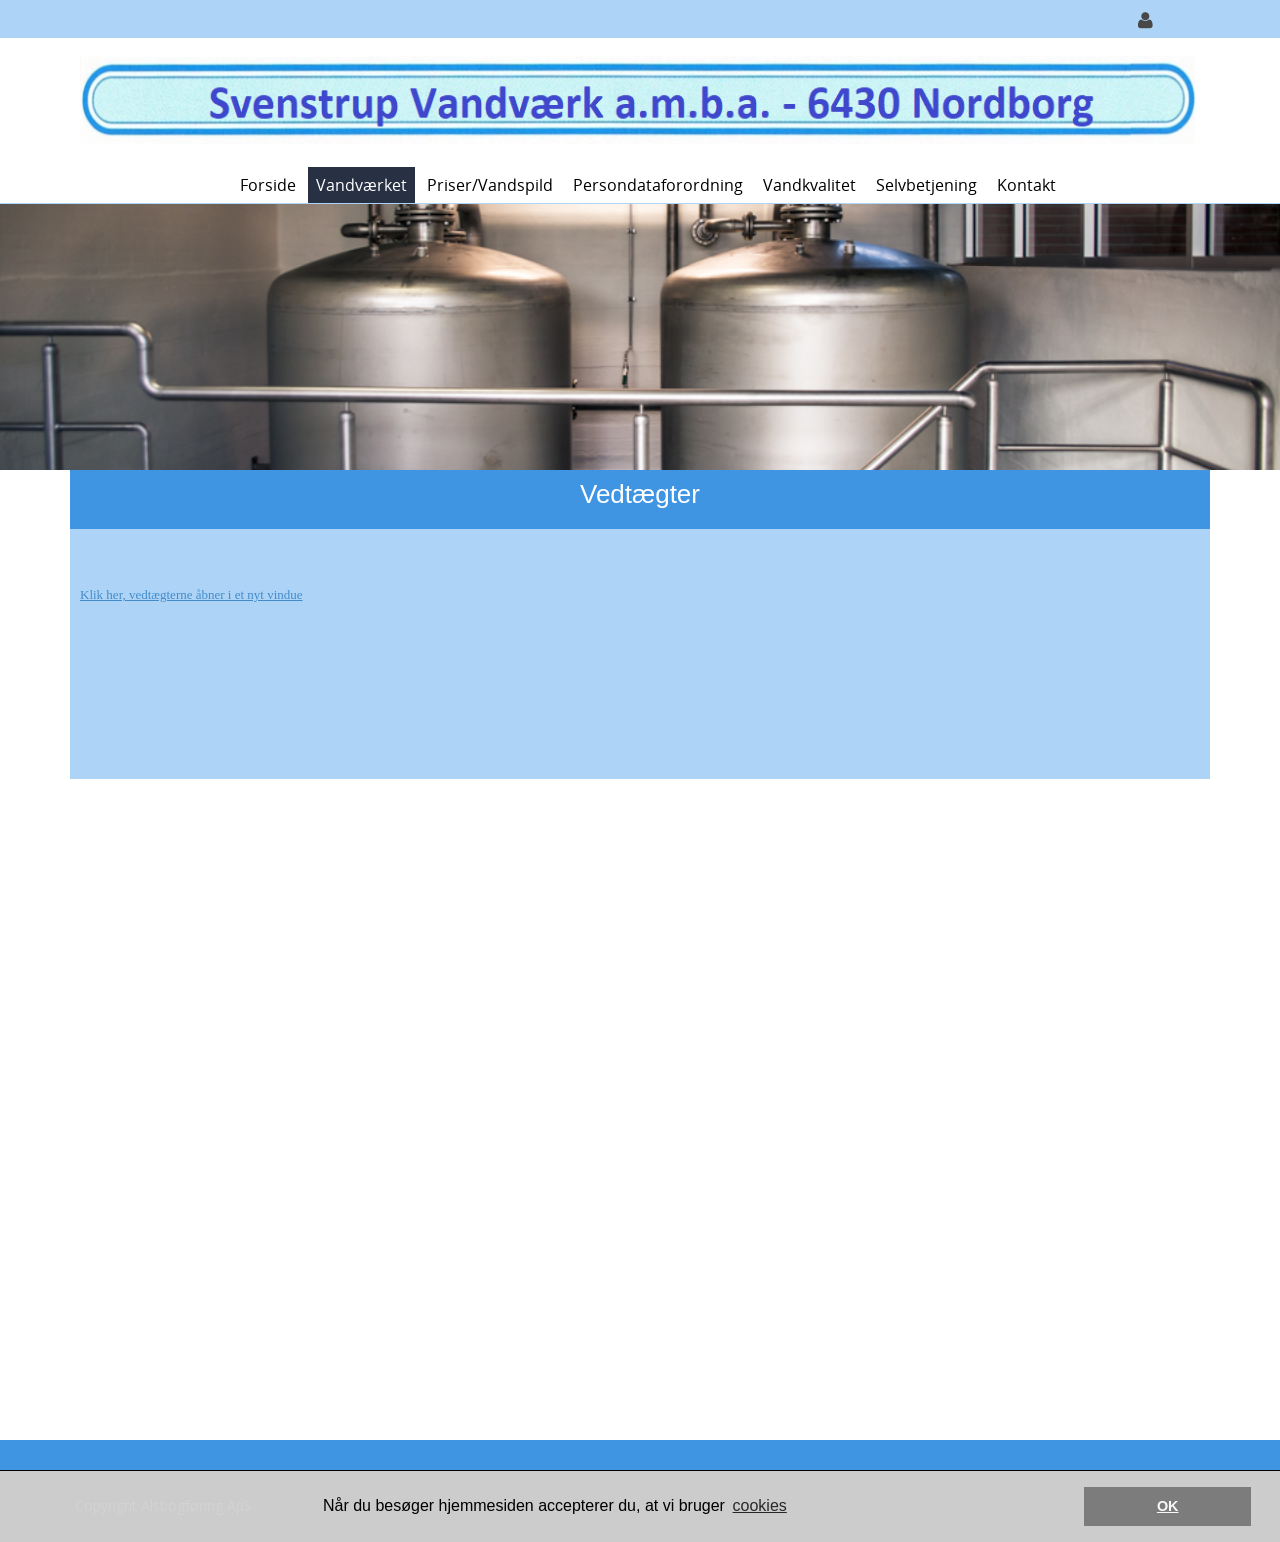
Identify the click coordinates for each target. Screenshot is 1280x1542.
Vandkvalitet (809, 185)
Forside (268, 185)
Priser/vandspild (490, 185)
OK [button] (1168, 1506)
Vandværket (361, 185)
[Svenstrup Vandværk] (632, 100)
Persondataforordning (658, 185)
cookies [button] (760, 1505)
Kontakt (1026, 185)
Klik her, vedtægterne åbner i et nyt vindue (191, 594)
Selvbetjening (926, 185)
